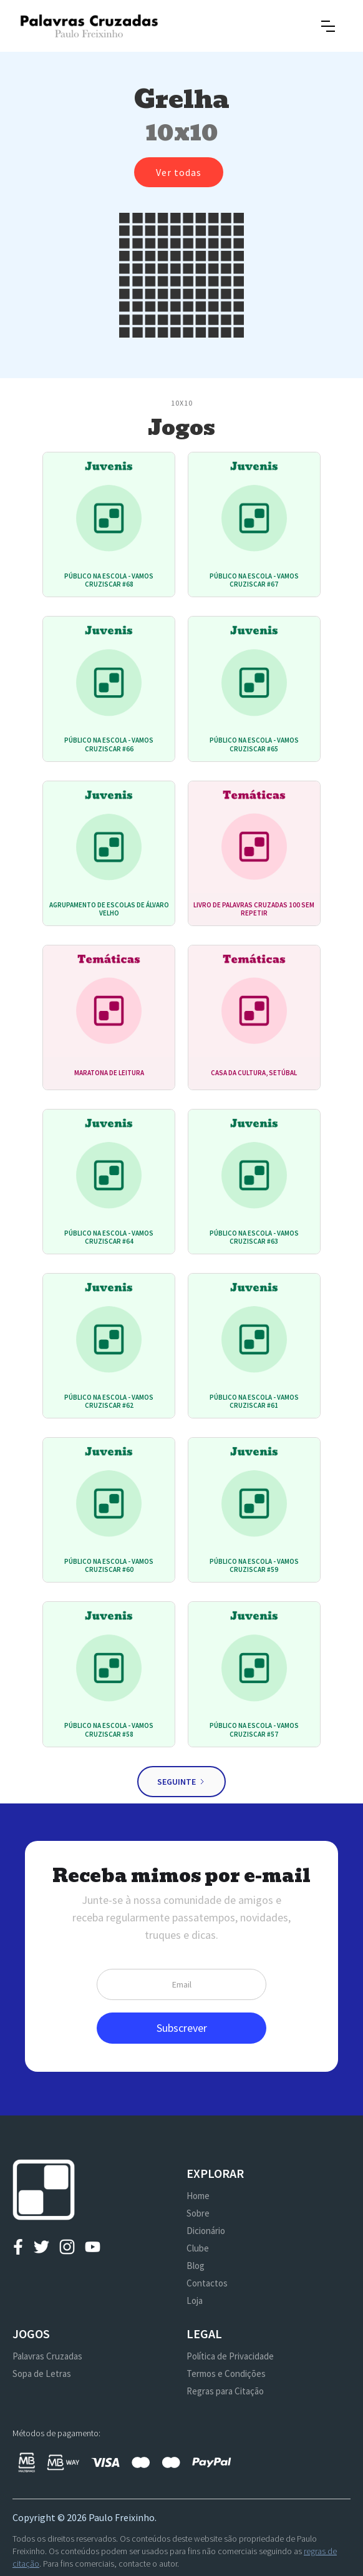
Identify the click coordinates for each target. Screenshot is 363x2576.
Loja (194, 2300)
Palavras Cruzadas (47, 2356)
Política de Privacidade (230, 2356)
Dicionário (205, 2231)
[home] (89, 25)
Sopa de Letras (41, 2373)
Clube (197, 2248)
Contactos (207, 2283)
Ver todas (178, 172)
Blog (195, 2265)
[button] (328, 26)
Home (198, 2196)
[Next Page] (181, 1781)
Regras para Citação (225, 2391)
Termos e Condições (226, 2373)
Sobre (198, 2213)
